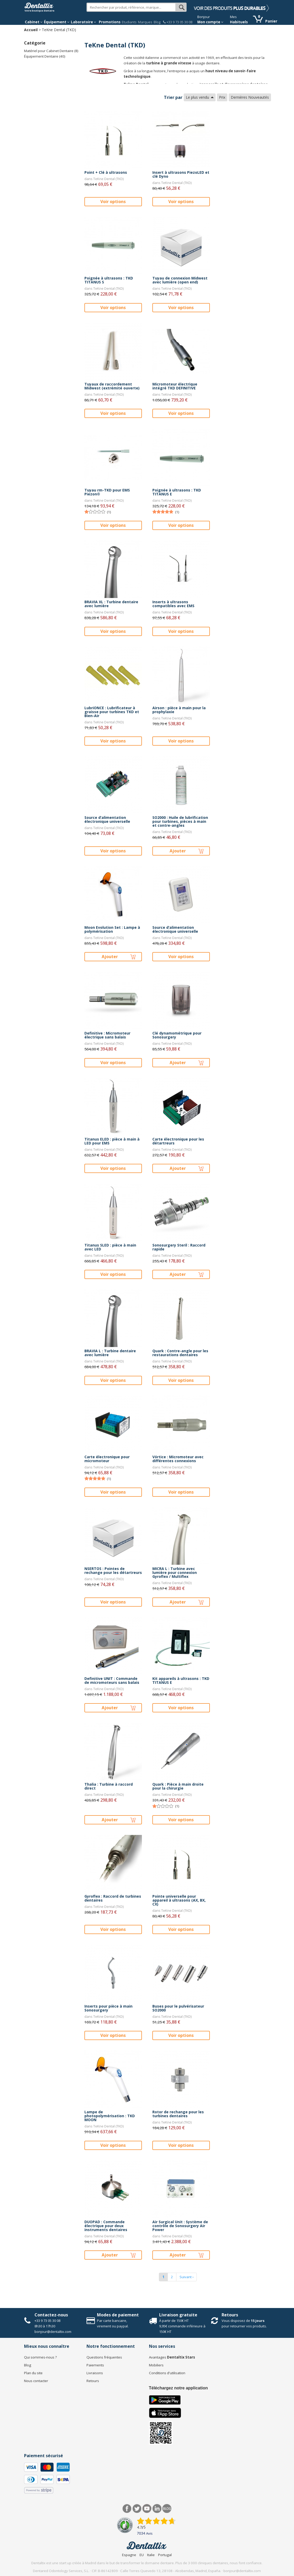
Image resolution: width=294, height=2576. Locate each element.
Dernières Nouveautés (250, 97)
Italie (151, 2554)
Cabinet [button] (34, 22)
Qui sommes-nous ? (40, 2357)
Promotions (109, 22)
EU (142, 2554)
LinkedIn (157, 2508)
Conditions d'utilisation (167, 2373)
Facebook (127, 2508)
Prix (222, 97)
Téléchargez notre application (178, 2388)
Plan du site (33, 2373)
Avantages (172, 2357)
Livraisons (95, 2373)
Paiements (95, 2365)
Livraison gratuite (178, 2315)
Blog (157, 22)
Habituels (239, 22)
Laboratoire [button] (83, 22)
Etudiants (129, 22)
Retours (230, 2315)
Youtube (147, 2508)
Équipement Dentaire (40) (44, 56)
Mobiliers (156, 2365)
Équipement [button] (57, 22)
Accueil (31, 29)
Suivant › (186, 2277)
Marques (145, 22)
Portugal (165, 2554)
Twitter (137, 2508)
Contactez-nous (51, 2315)
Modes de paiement (118, 2315)
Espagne (129, 2554)
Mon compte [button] (210, 22)
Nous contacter (36, 2380)
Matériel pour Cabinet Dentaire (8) (51, 50)
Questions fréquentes (104, 2357)
